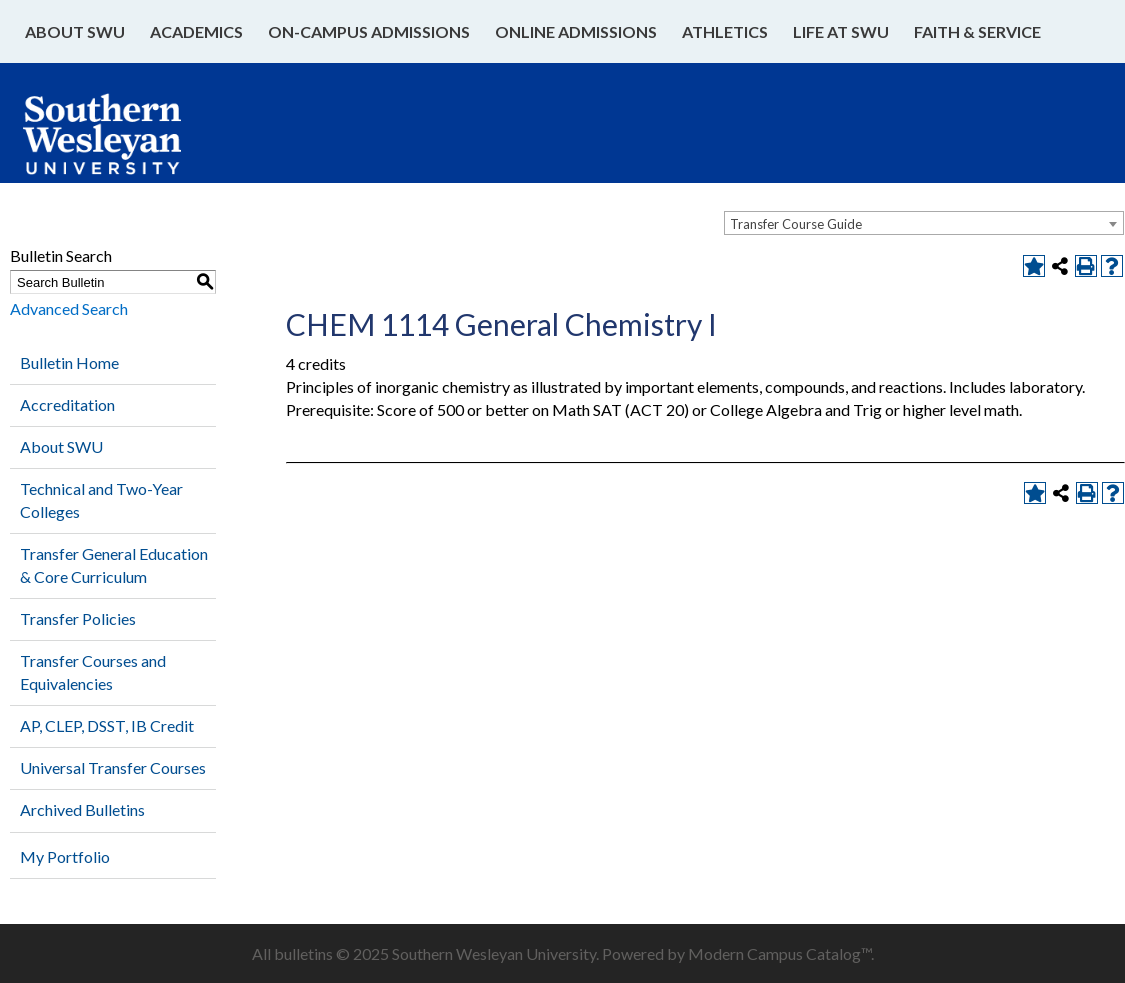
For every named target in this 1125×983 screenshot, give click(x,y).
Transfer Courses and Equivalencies (93, 672)
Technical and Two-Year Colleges (101, 500)
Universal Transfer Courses (113, 767)
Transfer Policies (78, 618)
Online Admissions (576, 31)
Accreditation (67, 404)
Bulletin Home (69, 362)
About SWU (75, 31)
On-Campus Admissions (369, 31)
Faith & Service (977, 31)
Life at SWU (841, 31)
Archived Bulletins (82, 809)
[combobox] (924, 223)
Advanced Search (69, 308)
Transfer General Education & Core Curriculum (114, 565)
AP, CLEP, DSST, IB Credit (107, 725)
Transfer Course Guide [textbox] (796, 224)
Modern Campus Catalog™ (779, 953)
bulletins (303, 953)
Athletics (725, 31)
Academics (196, 31)
